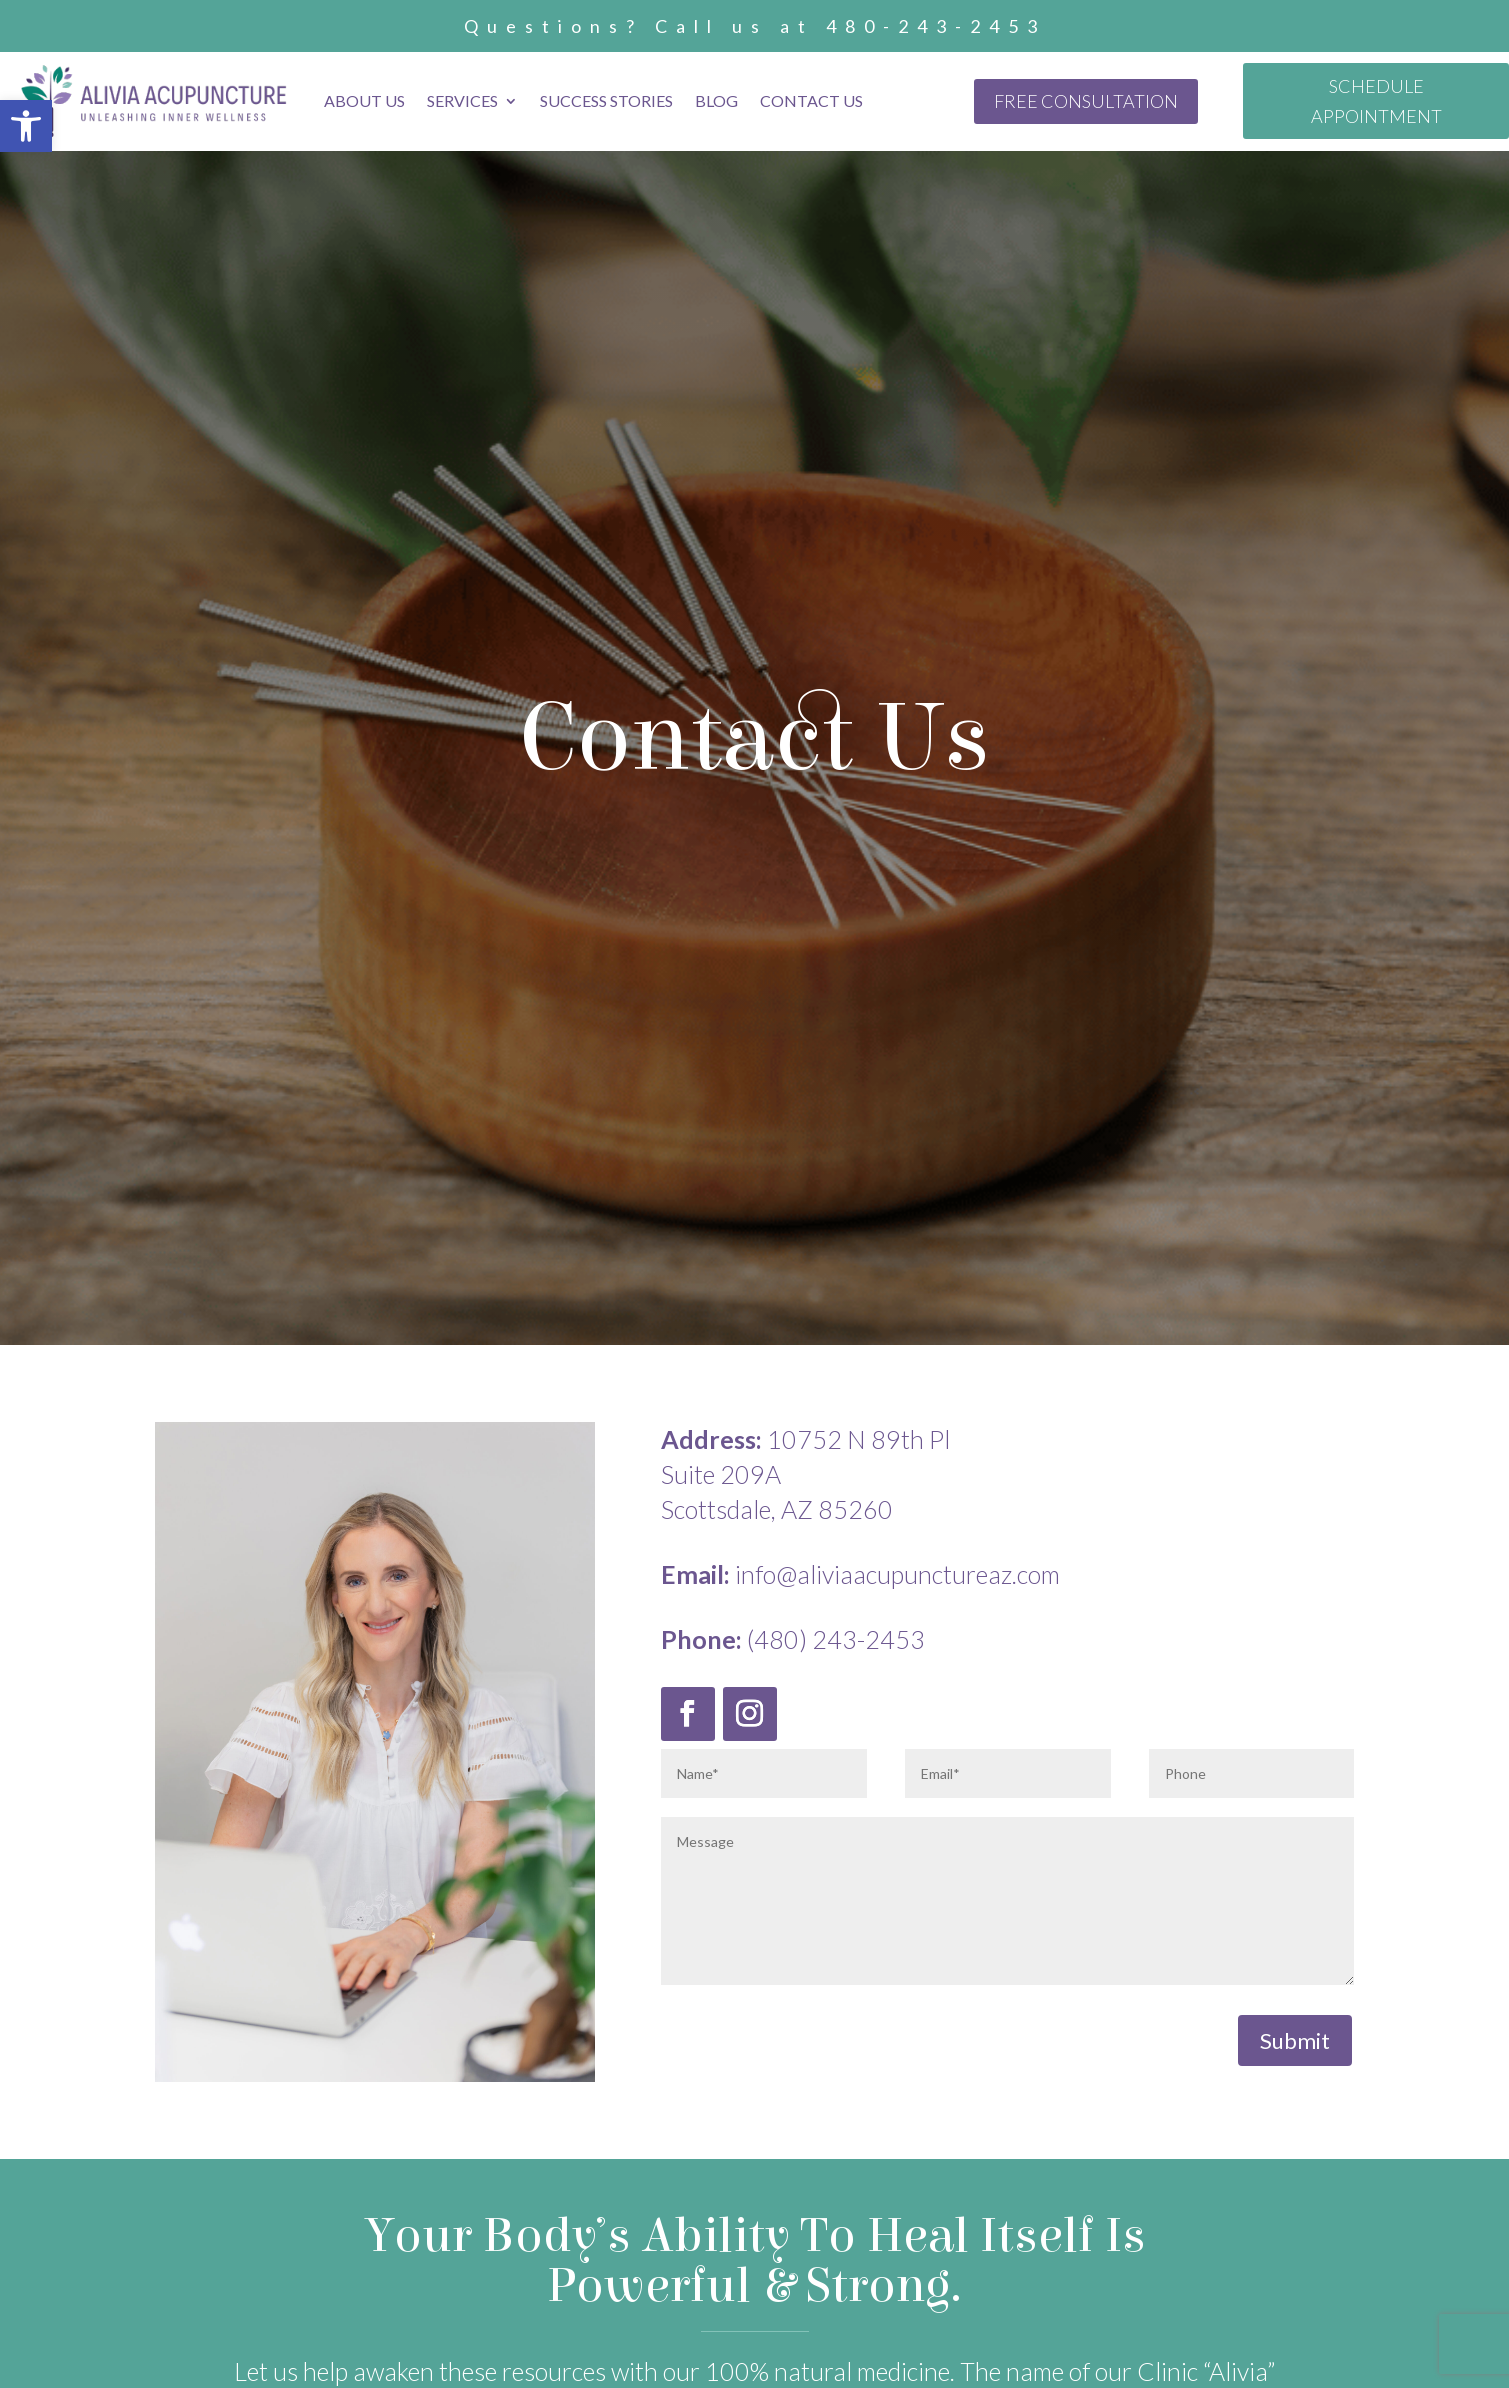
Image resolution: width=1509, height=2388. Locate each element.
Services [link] (462, 100)
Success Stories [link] (606, 100)
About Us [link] (364, 100)
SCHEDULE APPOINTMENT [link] (1376, 101)
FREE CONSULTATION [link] (1086, 101)
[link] (26, 126)
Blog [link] (716, 100)
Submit (1295, 2040)
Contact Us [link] (811, 100)
